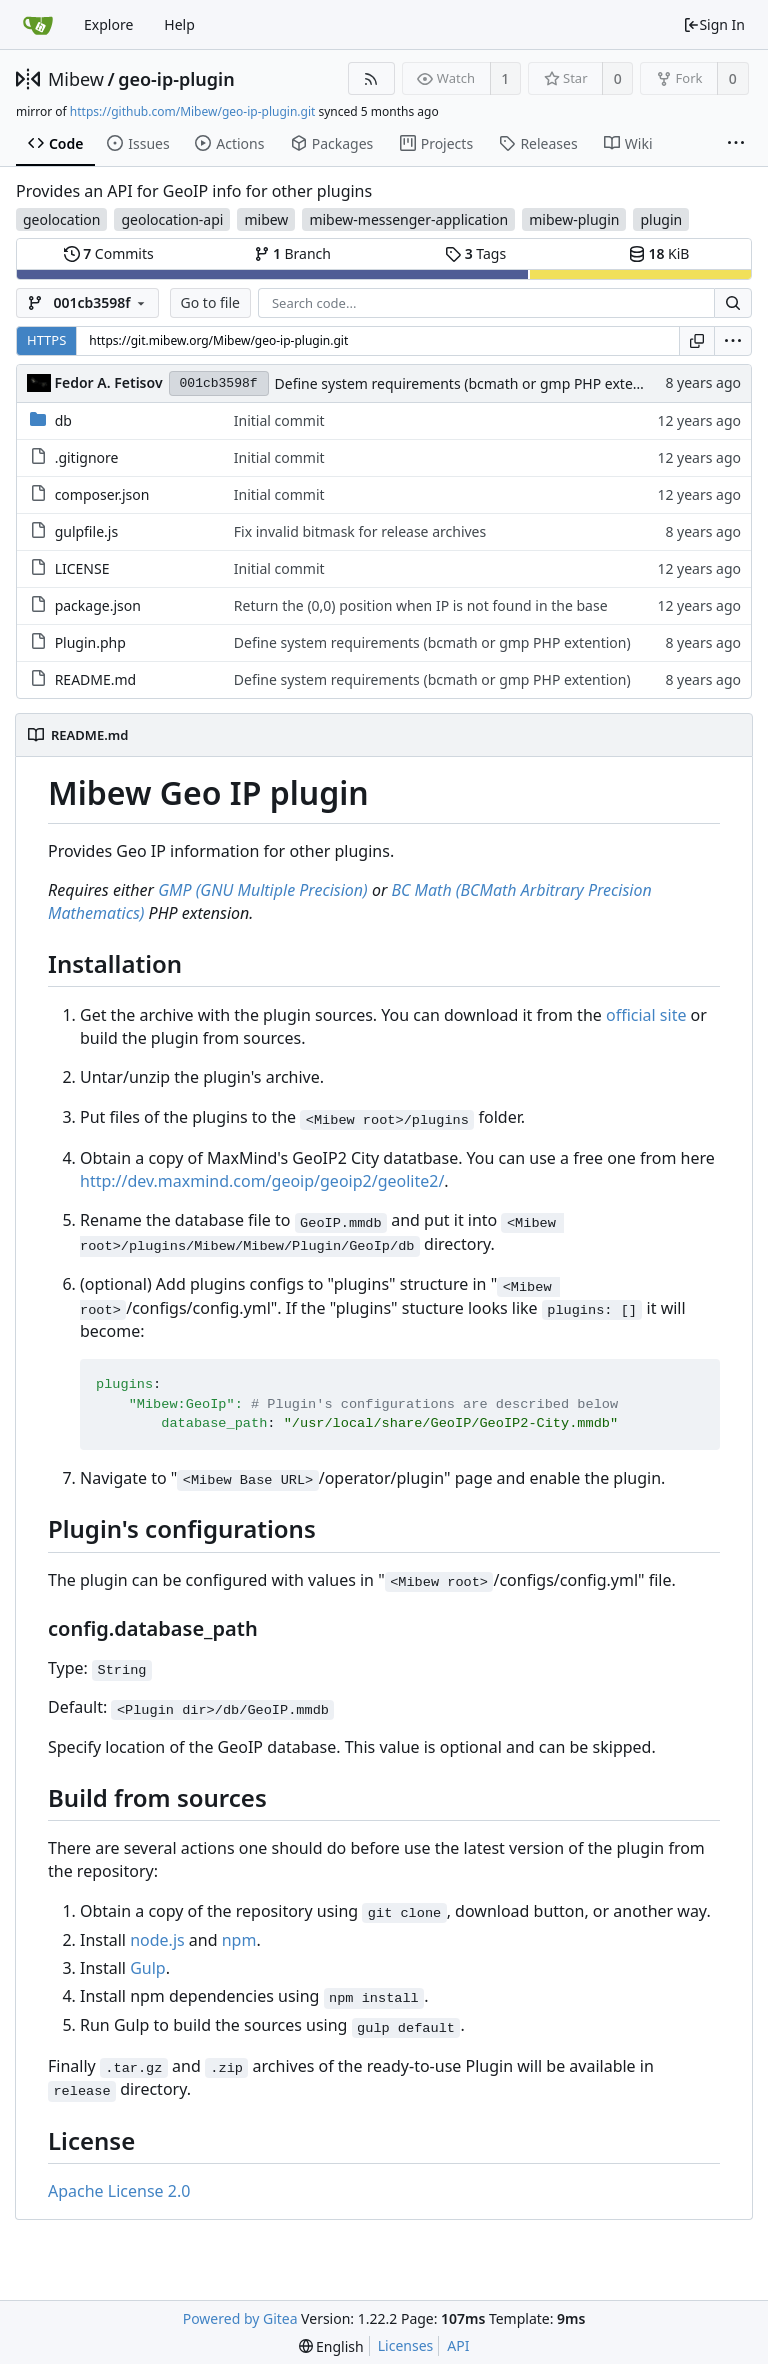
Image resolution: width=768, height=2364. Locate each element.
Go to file (210, 302)
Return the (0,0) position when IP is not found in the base (421, 605)
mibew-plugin (574, 219)
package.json (98, 605)
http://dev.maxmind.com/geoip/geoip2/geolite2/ (262, 1181)
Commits (109, 253)
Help (179, 24)
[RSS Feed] (371, 78)
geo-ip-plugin (176, 79)
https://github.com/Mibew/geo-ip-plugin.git (193, 111)
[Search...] (733, 303)
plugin (661, 219)
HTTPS (46, 340)
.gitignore (87, 457)
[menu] (733, 341)
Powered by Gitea (240, 2318)
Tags (475, 253)
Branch (293, 253)
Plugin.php (90, 642)
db (63, 420)
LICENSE (82, 568)
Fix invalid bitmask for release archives (360, 531)
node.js (157, 1940)
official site (646, 1015)
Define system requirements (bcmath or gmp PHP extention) (473, 383)
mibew (266, 219)
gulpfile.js (87, 531)
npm (239, 1940)
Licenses (406, 2345)
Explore (108, 24)
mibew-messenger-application (408, 219)
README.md (96, 679)
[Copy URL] (697, 341)
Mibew (76, 79)
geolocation (61, 219)
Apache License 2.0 (119, 2191)
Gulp (148, 1968)
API (458, 2345)
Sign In (714, 24)
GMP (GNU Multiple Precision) (263, 890)
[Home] (38, 25)
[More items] (736, 144)
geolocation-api (172, 219)
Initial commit (279, 420)
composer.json (102, 494)
